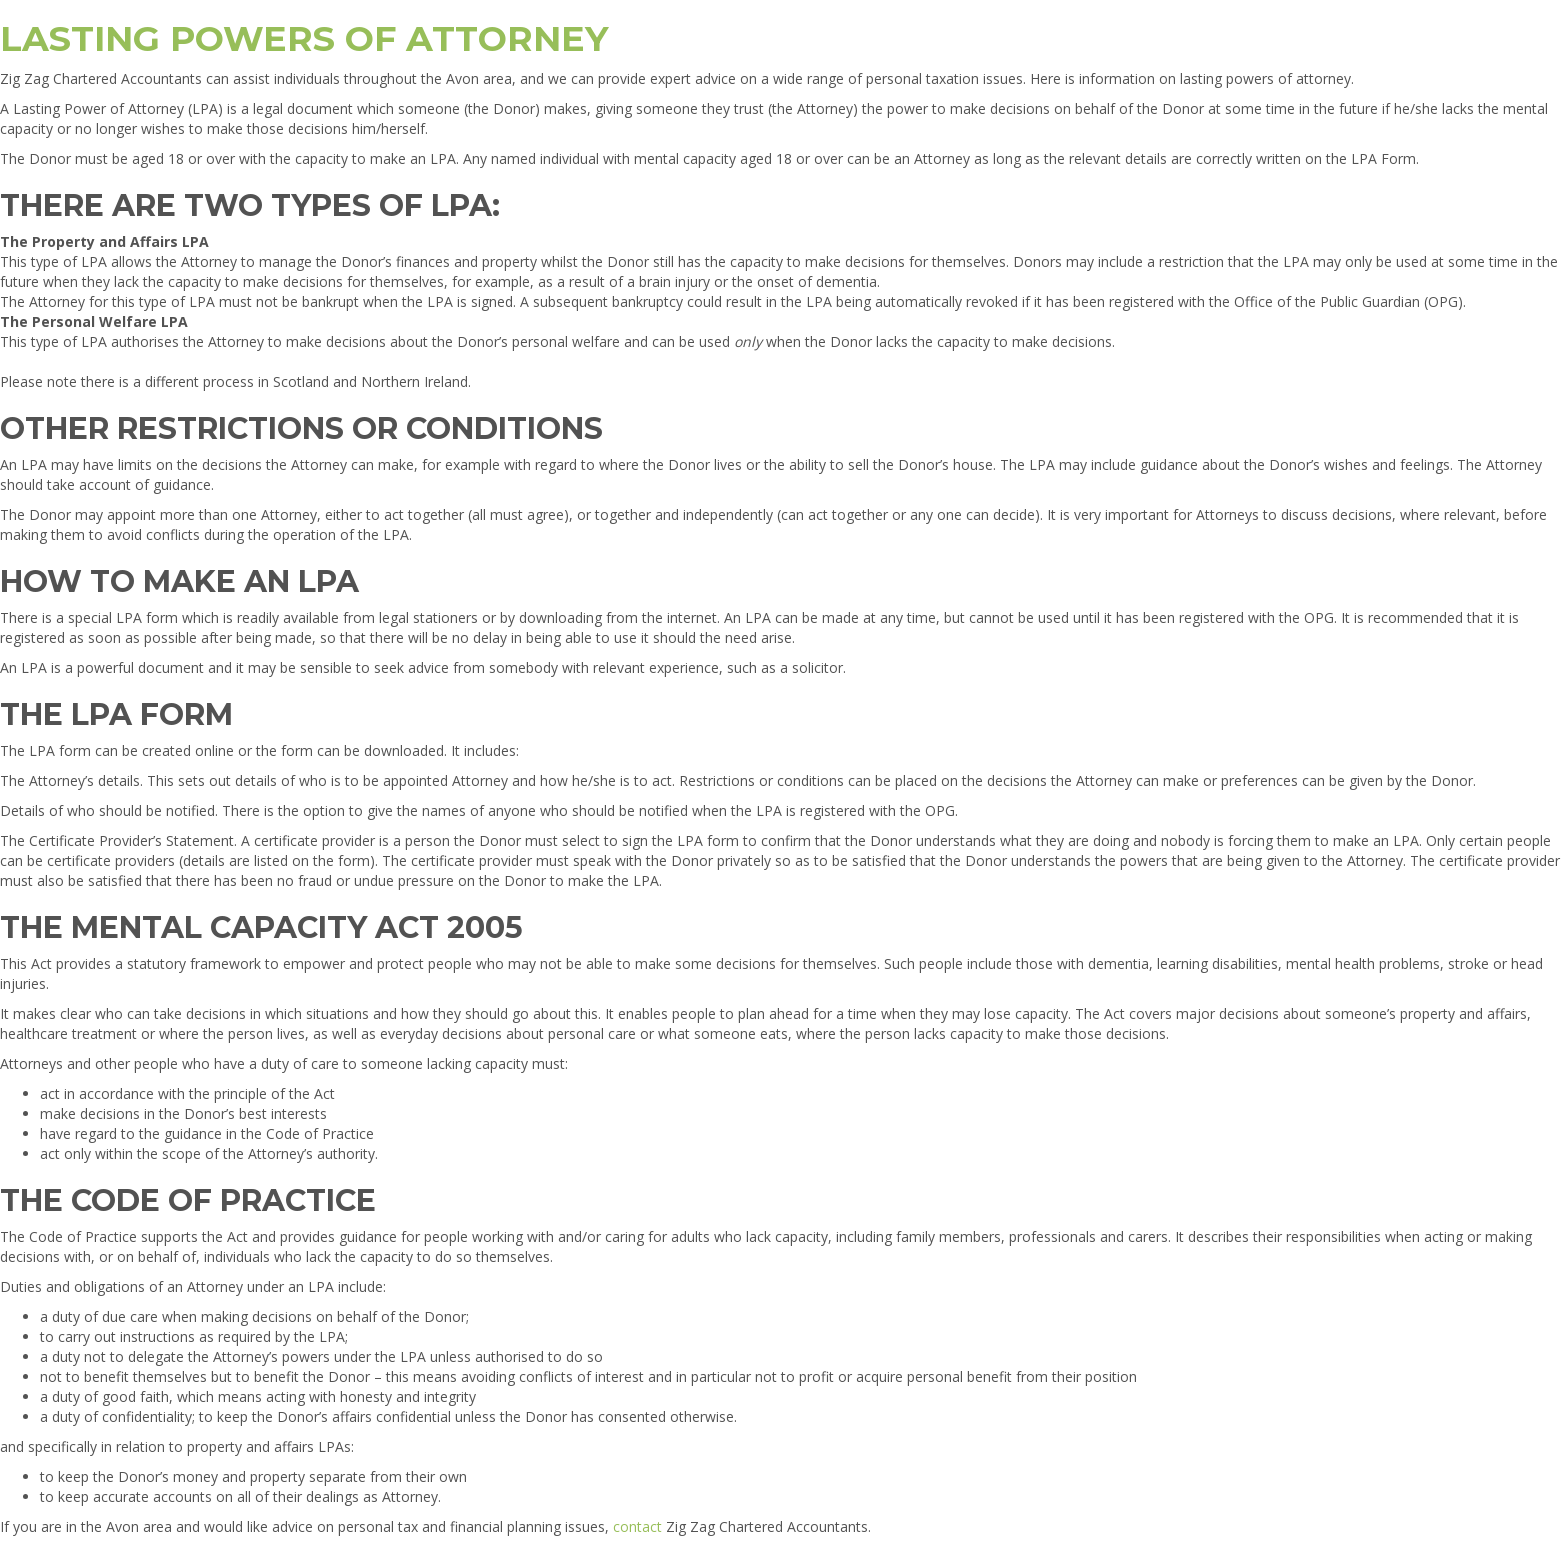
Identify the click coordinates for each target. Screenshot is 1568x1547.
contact (637, 1526)
